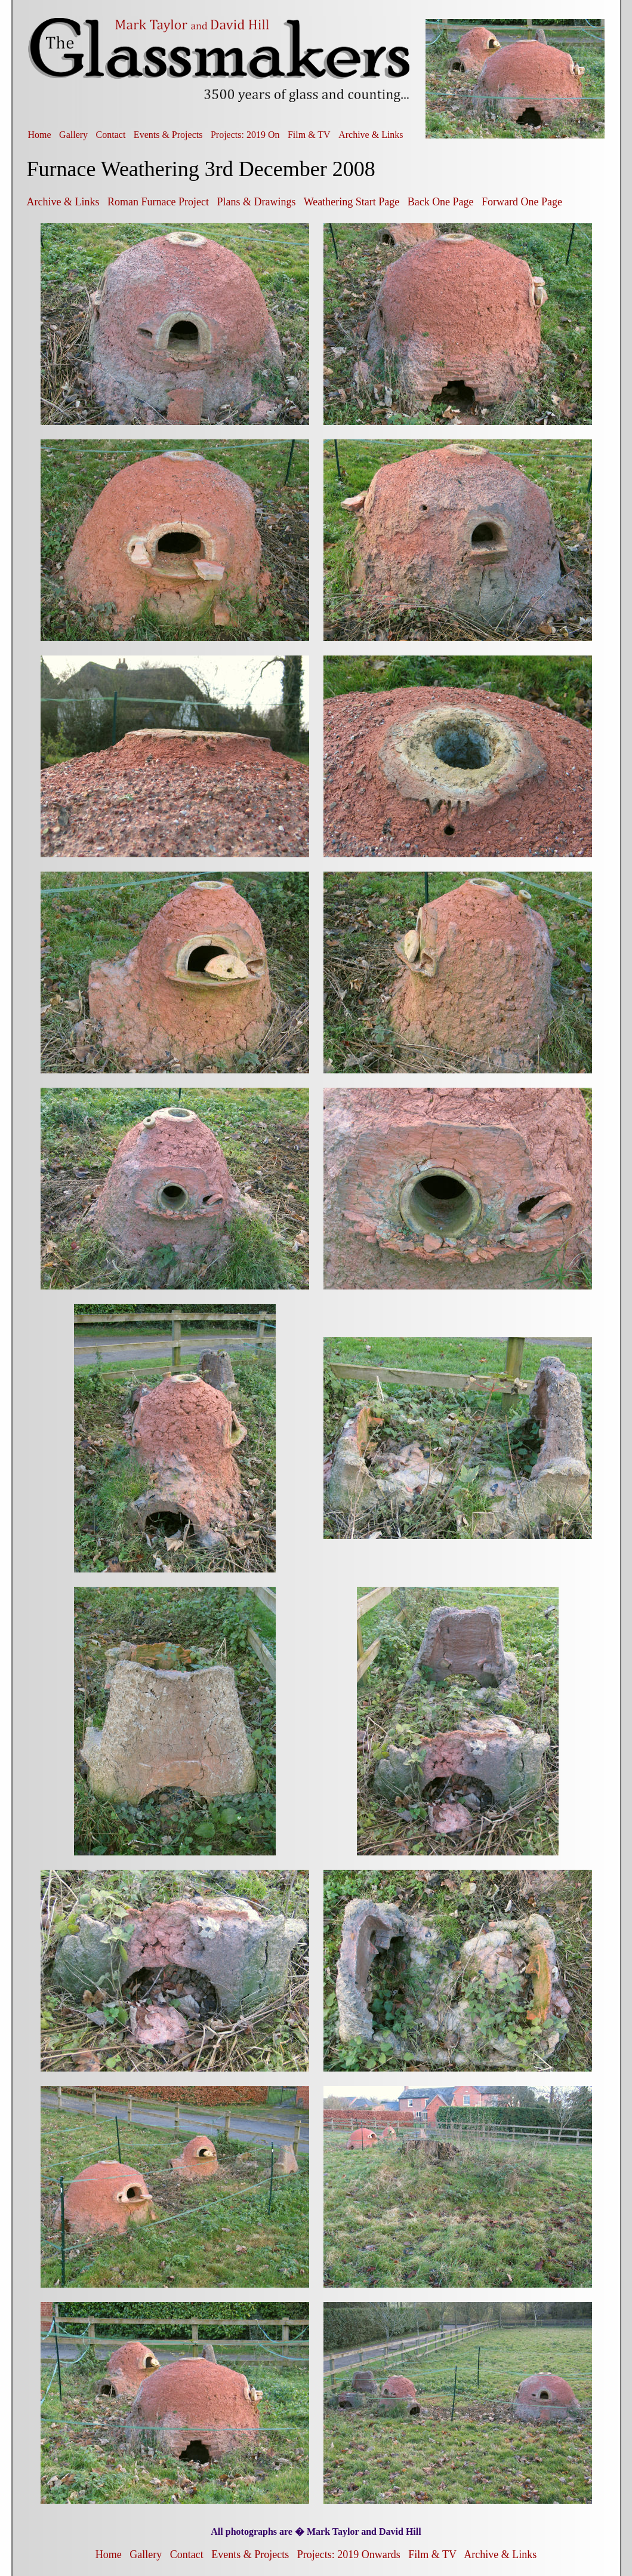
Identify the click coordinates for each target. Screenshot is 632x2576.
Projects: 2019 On (245, 135)
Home (39, 135)
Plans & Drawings (256, 202)
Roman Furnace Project (158, 202)
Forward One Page (522, 202)
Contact (111, 135)
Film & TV (309, 135)
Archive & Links (370, 135)
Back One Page (441, 202)
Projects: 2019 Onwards (348, 2554)
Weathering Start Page (352, 202)
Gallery (73, 135)
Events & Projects (168, 135)
